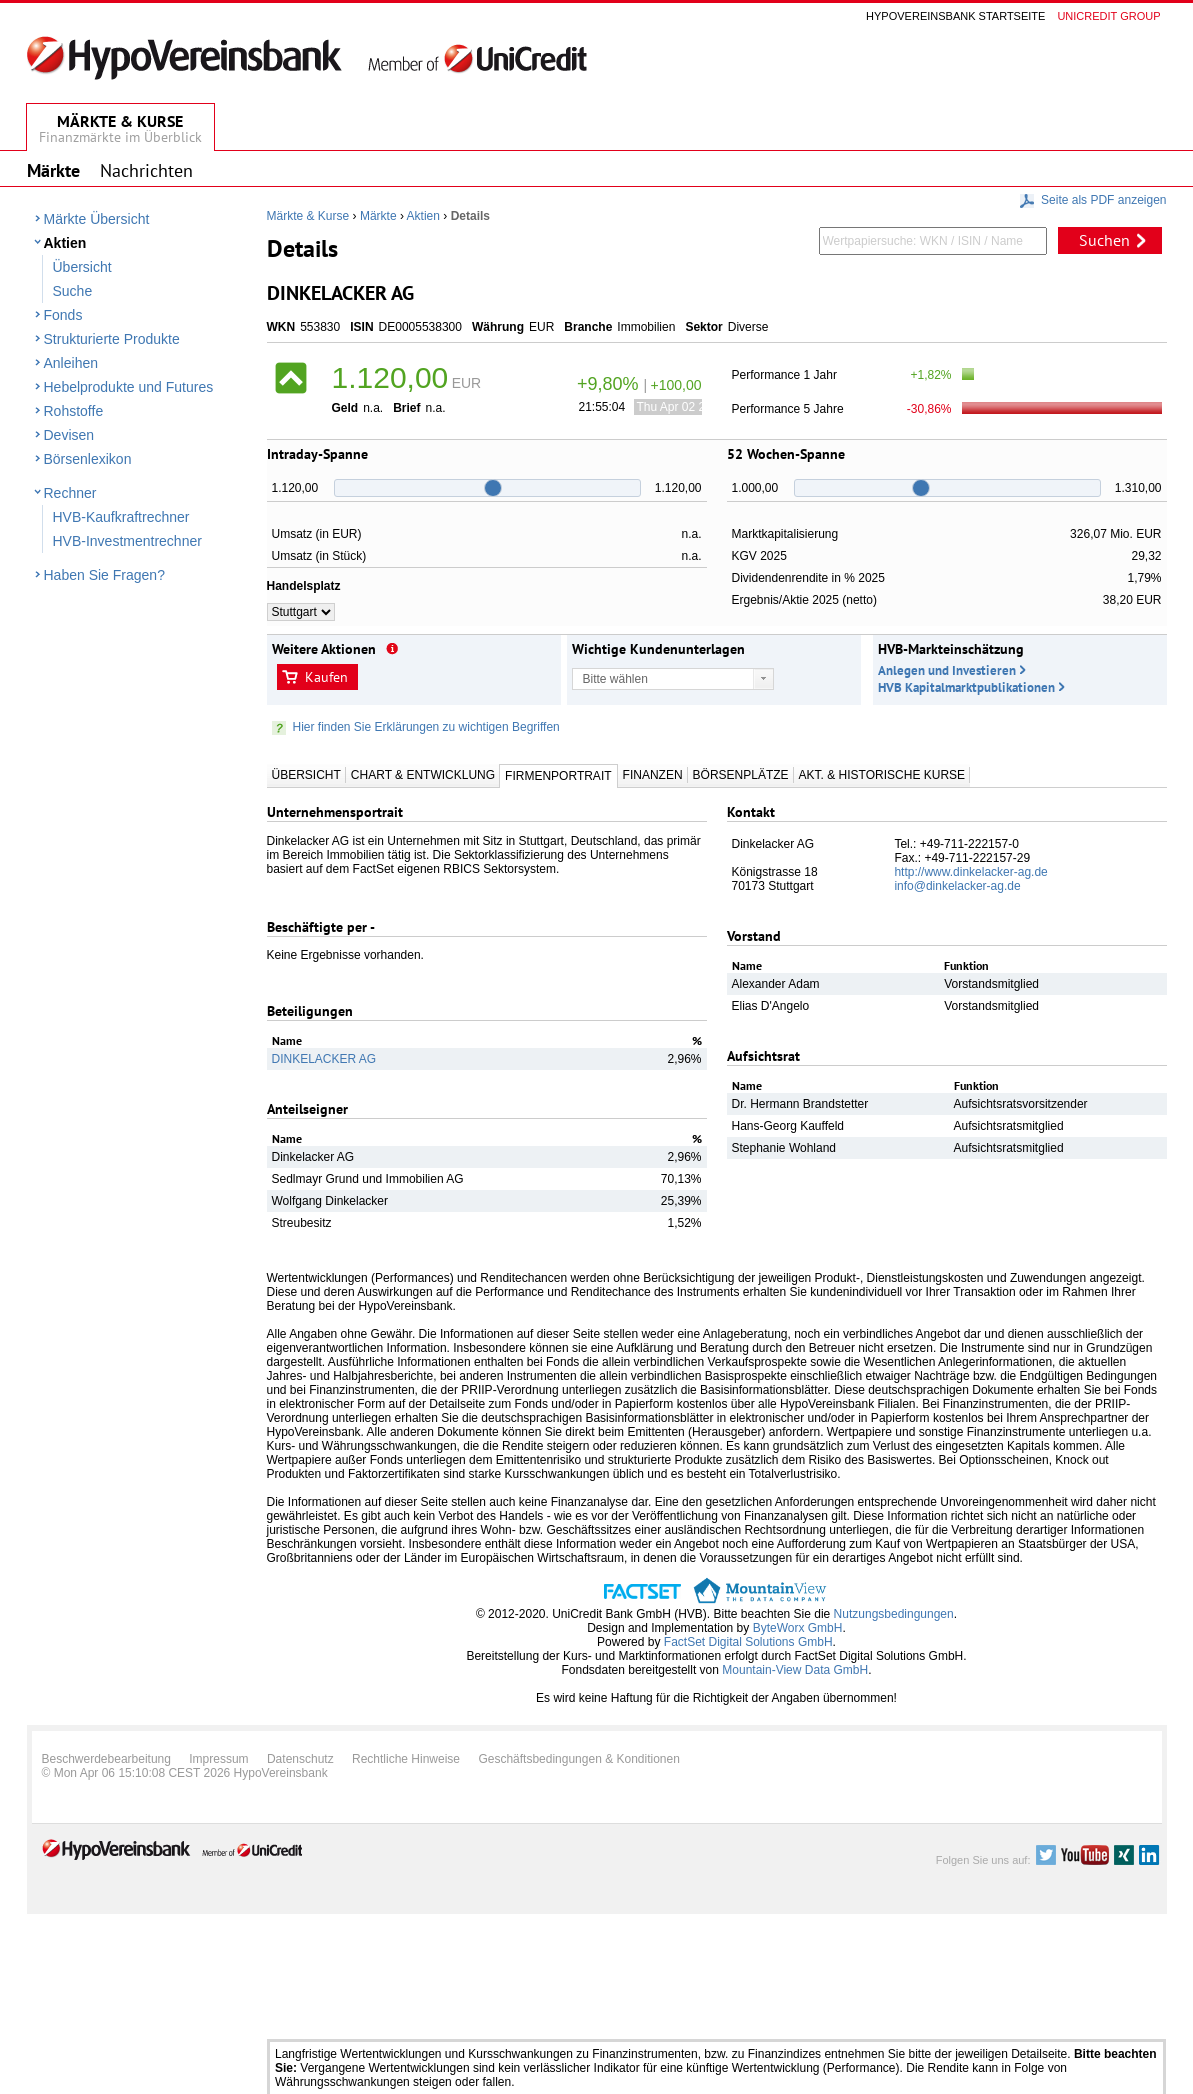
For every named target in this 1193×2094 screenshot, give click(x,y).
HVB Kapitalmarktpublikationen (966, 687)
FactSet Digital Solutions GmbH (748, 1642)
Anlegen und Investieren (947, 670)
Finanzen (653, 775)
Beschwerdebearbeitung (106, 1759)
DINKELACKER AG (324, 1059)
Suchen (1104, 240)
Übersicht (82, 267)
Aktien (65, 243)
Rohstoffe (74, 411)
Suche (73, 291)
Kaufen (326, 677)
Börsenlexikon (88, 459)
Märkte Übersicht (97, 219)
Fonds (63, 315)
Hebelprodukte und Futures (129, 387)
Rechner (70, 493)
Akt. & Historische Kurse (882, 775)
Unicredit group (1108, 16)
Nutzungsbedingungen (894, 1614)
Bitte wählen (615, 679)
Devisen (69, 435)
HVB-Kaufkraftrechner (121, 517)
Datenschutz (300, 1759)
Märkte (378, 216)
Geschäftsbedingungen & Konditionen (579, 1759)
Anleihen (71, 363)
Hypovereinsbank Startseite (955, 16)
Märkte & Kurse (308, 216)
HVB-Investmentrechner (127, 541)
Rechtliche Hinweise (406, 1759)
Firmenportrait (558, 776)
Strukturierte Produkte (112, 339)
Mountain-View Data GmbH (795, 1670)
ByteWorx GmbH (798, 1628)
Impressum (218, 1759)
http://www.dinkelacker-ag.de (970, 872)
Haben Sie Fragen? (104, 575)
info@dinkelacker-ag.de (957, 886)
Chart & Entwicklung (423, 775)
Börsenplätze (741, 775)
